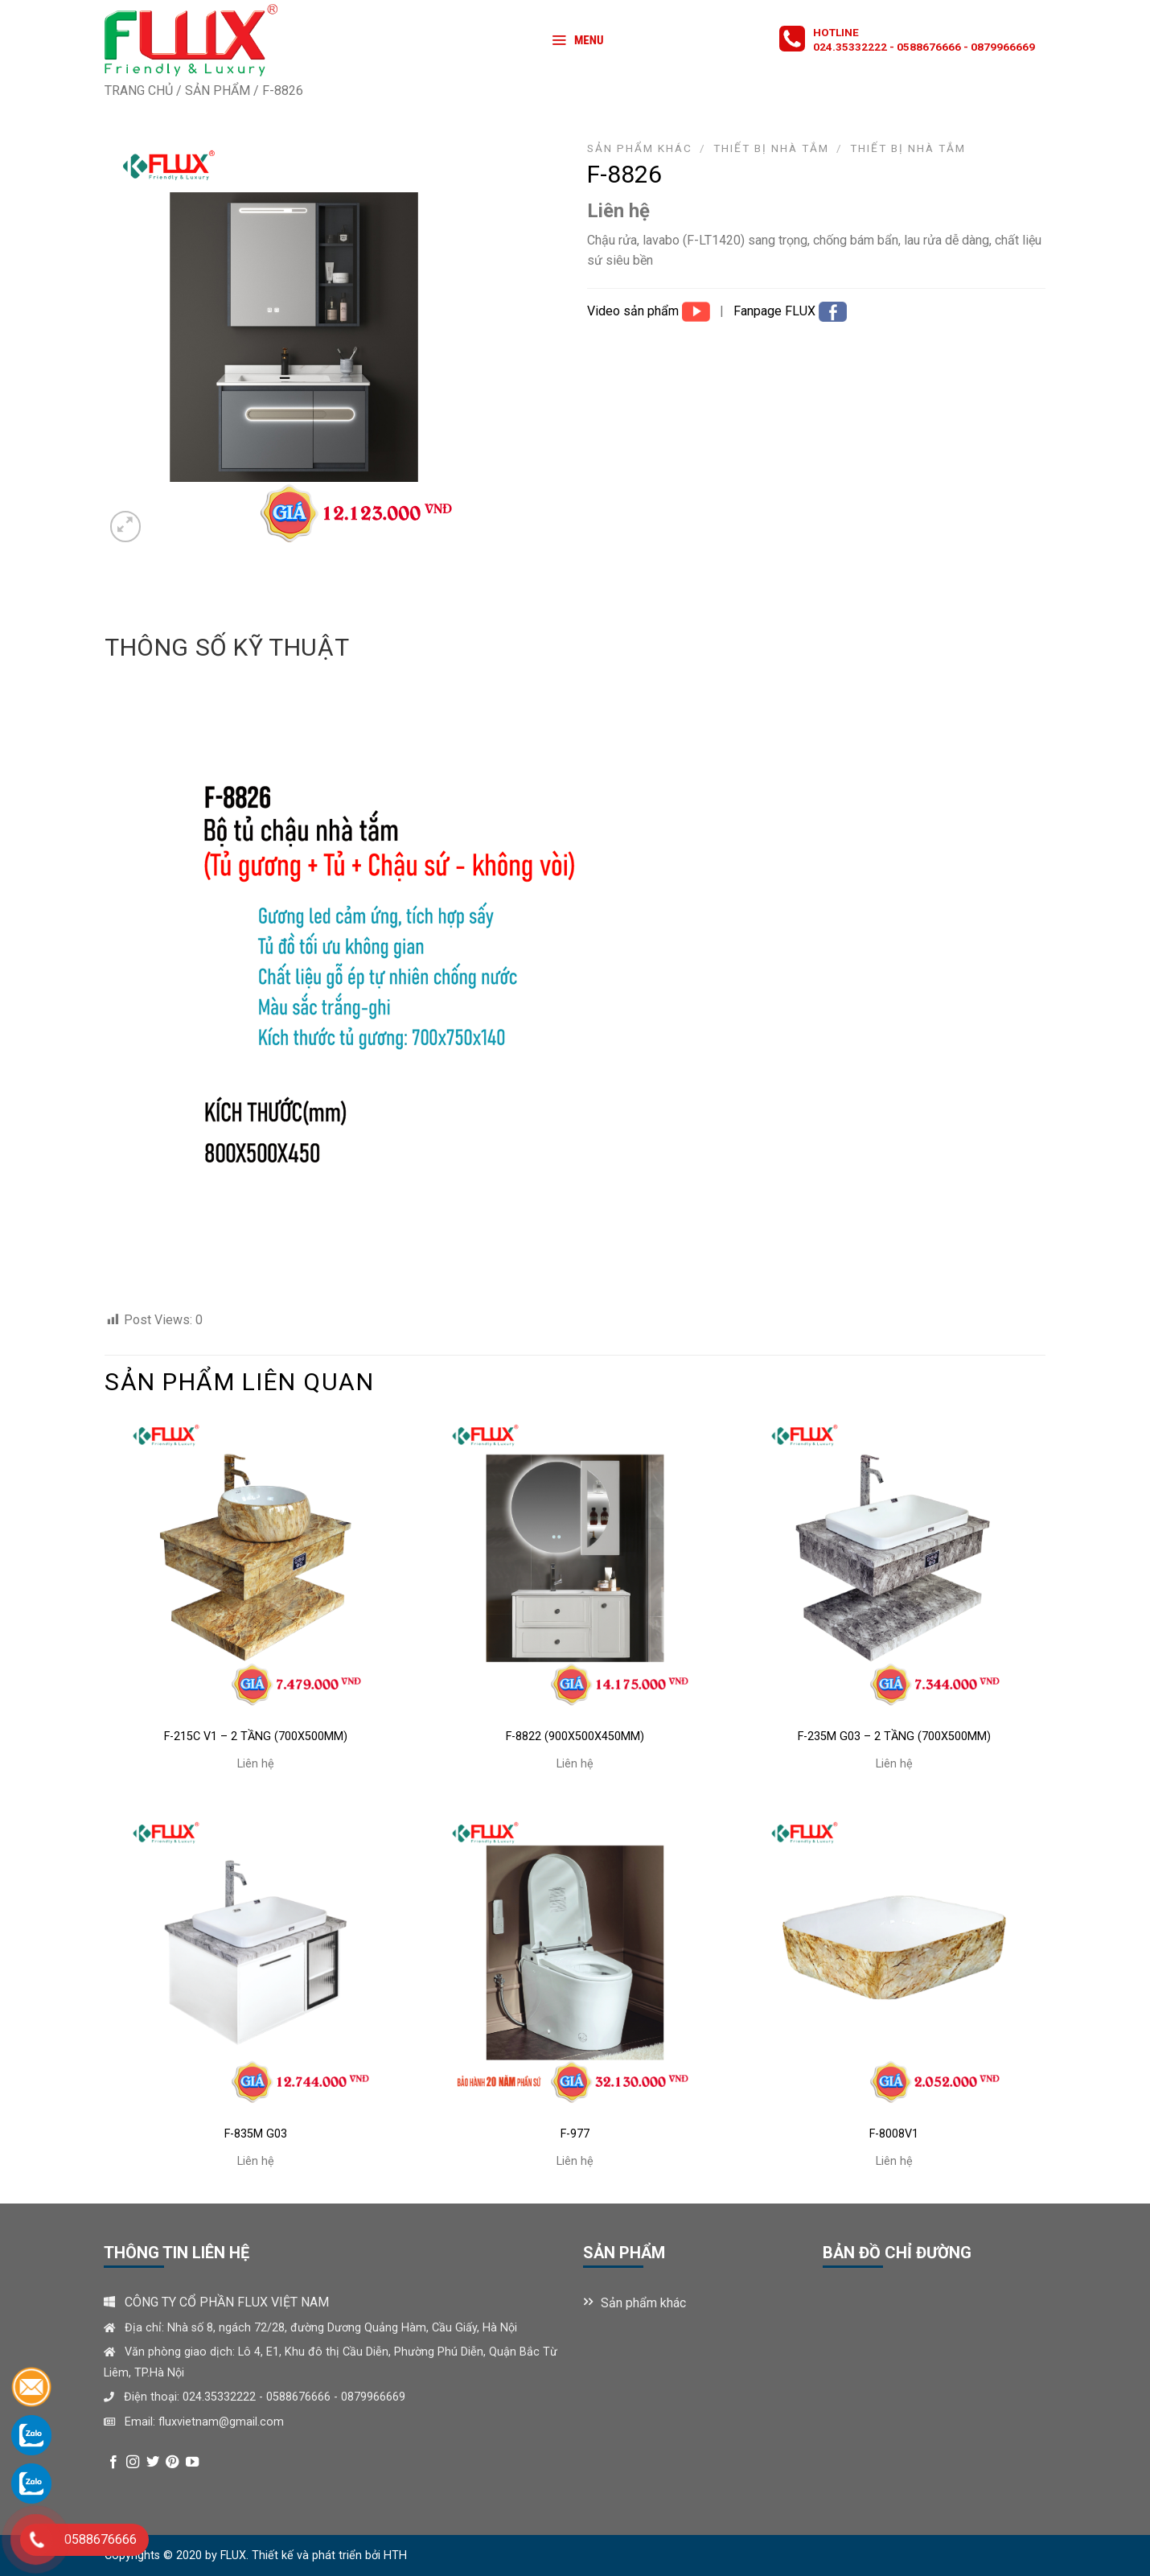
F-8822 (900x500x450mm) (575, 1736)
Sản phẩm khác (639, 148)
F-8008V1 (893, 2134)
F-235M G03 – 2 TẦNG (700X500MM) (894, 1736)
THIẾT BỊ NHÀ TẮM (908, 148)
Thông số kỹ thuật (227, 647)
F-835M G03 (255, 2134)
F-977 (575, 2134)
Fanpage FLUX (776, 311)
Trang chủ (139, 90)
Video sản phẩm (634, 311)
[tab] (227, 647)
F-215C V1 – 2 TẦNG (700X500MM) (255, 1736)
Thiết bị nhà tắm (771, 148)
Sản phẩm (217, 90)
